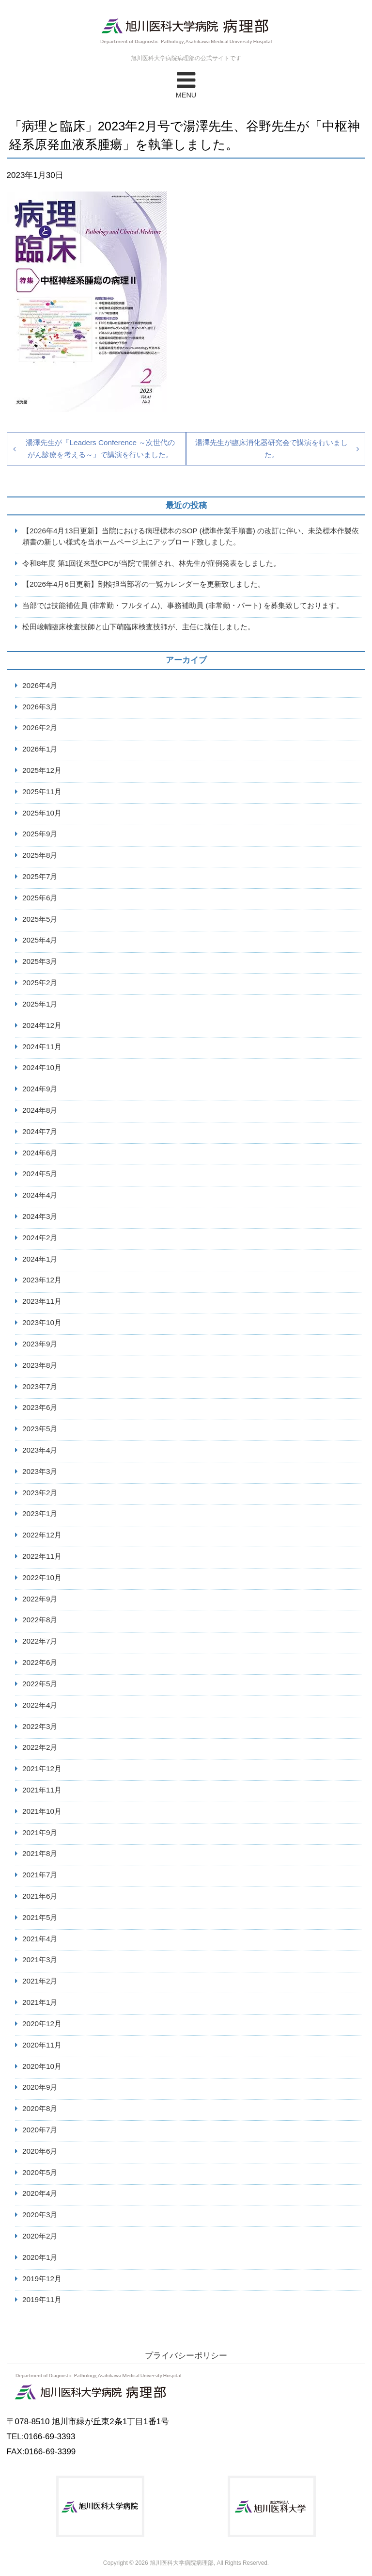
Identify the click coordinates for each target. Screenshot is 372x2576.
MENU (186, 84)
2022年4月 (40, 1705)
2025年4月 (40, 940)
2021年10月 (42, 1811)
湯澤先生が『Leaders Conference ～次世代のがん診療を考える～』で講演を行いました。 (100, 448)
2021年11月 (42, 1790)
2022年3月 (40, 1726)
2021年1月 (40, 2002)
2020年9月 (40, 2087)
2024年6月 (40, 1153)
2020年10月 (42, 2066)
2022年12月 (42, 1535)
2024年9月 (40, 1089)
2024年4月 (40, 1195)
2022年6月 (40, 1662)
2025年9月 (40, 834)
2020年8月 (40, 2108)
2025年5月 (40, 919)
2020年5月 (40, 2172)
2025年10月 (42, 813)
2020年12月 (42, 2023)
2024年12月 (42, 1025)
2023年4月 (40, 1450)
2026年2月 (40, 727)
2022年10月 (42, 1577)
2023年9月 (40, 1344)
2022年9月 (40, 1599)
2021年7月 (40, 1875)
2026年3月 (40, 707)
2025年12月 (42, 770)
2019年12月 (42, 2278)
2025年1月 (40, 1004)
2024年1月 (40, 1259)
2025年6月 (40, 898)
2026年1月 (40, 749)
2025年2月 (40, 982)
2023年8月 (40, 1365)
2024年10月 (42, 1067)
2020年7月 (40, 2130)
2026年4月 (40, 685)
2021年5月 (40, 1917)
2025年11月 (42, 791)
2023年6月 (40, 1407)
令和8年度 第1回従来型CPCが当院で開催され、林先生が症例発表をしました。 (151, 563)
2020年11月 (42, 2045)
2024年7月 (40, 1131)
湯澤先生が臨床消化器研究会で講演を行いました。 (271, 448)
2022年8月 (40, 1620)
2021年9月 (40, 1832)
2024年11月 (42, 1046)
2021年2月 (40, 1981)
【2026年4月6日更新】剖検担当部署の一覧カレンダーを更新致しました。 (143, 584)
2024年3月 (40, 1216)
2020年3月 (40, 2214)
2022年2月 (40, 1747)
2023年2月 (40, 1492)
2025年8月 (40, 855)
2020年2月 (40, 2236)
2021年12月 (42, 1768)
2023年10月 (42, 1322)
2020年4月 (40, 2193)
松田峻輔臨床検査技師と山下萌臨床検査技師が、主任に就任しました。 (138, 627)
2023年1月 (40, 1513)
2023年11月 (42, 1301)
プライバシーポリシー (186, 2355)
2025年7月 (40, 876)
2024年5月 (40, 1173)
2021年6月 (40, 1896)
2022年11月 (42, 1556)
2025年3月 (40, 961)
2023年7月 (40, 1386)
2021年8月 (40, 1853)
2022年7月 (40, 1641)
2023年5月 (40, 1428)
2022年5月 (40, 1684)
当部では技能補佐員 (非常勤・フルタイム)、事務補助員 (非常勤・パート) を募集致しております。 (182, 605)
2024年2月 (40, 1237)
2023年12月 (42, 1280)
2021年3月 (40, 1959)
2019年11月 (42, 2299)
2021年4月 (40, 1939)
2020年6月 (40, 2151)
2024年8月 (40, 1110)
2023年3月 (40, 1471)
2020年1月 (40, 2257)
